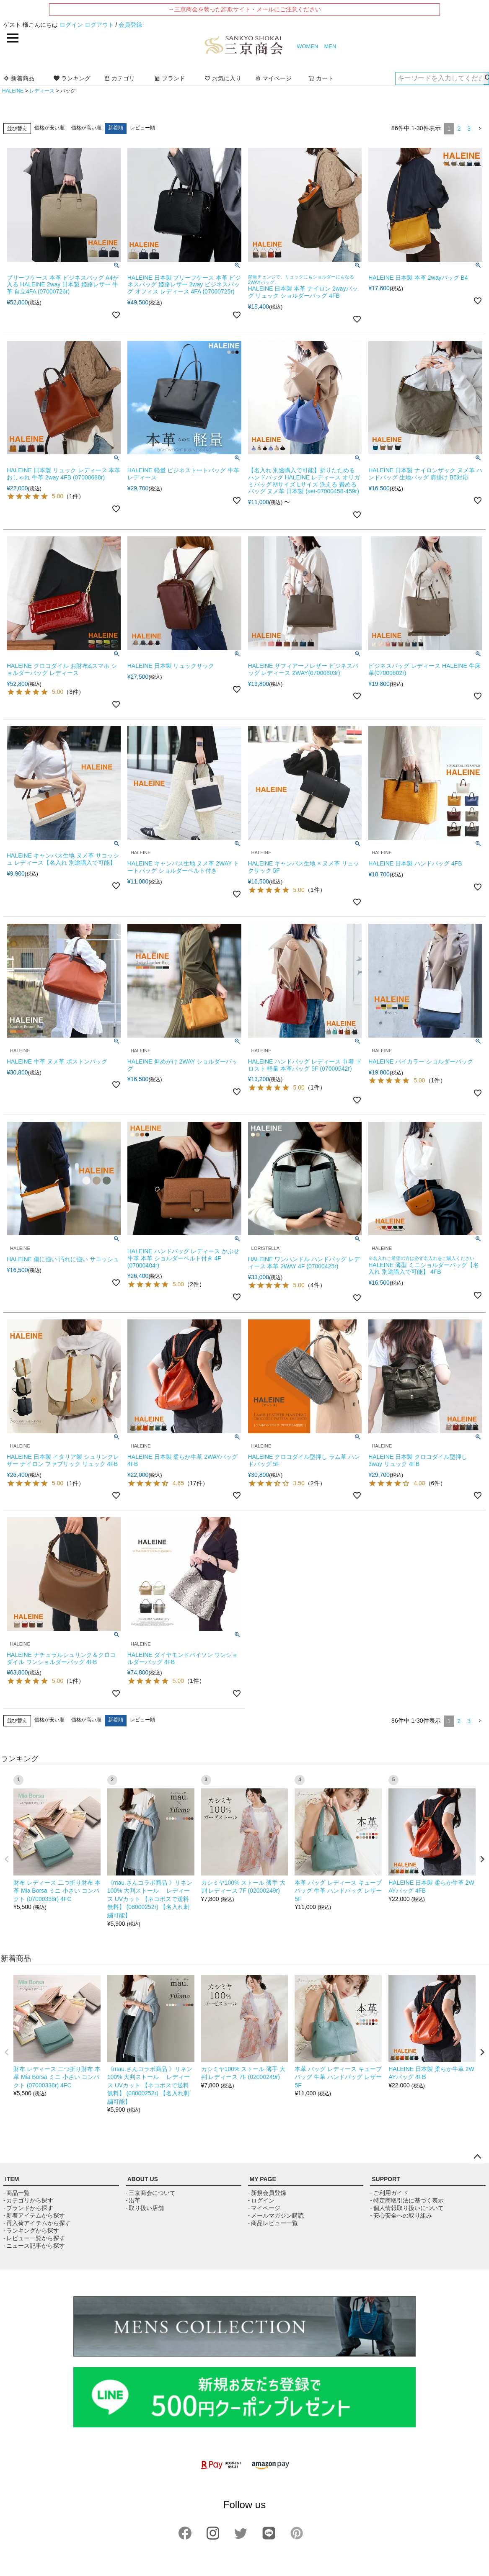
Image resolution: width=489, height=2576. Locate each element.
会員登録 (130, 24)
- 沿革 (133, 2200)
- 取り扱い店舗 (145, 2208)
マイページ (273, 78)
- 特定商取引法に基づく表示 (406, 2200)
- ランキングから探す (31, 2230)
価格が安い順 (49, 128)
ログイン (71, 24)
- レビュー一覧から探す (34, 2238)
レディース (41, 91)
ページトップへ (477, 2157)
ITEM (12, 2179)
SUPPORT (386, 2179)
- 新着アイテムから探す (34, 2215)
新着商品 (18, 78)
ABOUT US (142, 2179)
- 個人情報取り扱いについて (406, 2208)
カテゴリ (119, 78)
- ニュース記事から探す (34, 2245)
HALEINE (12, 91)
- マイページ (264, 2208)
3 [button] (469, 128)
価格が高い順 (86, 128)
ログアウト (99, 24)
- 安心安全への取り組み (401, 2215)
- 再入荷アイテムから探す (37, 2223)
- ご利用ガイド (389, 2193)
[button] (480, 129)
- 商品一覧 (16, 2193)
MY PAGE (263, 2179)
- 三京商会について (151, 2193)
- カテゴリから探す (28, 2200)
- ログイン (261, 2200)
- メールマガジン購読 (276, 2215)
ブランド (169, 78)
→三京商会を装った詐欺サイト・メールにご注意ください (244, 9)
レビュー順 (142, 128)
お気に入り (222, 78)
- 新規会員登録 (267, 2193)
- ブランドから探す (28, 2208)
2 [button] (459, 128)
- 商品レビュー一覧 (273, 2223)
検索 (486, 78)
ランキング (72, 78)
